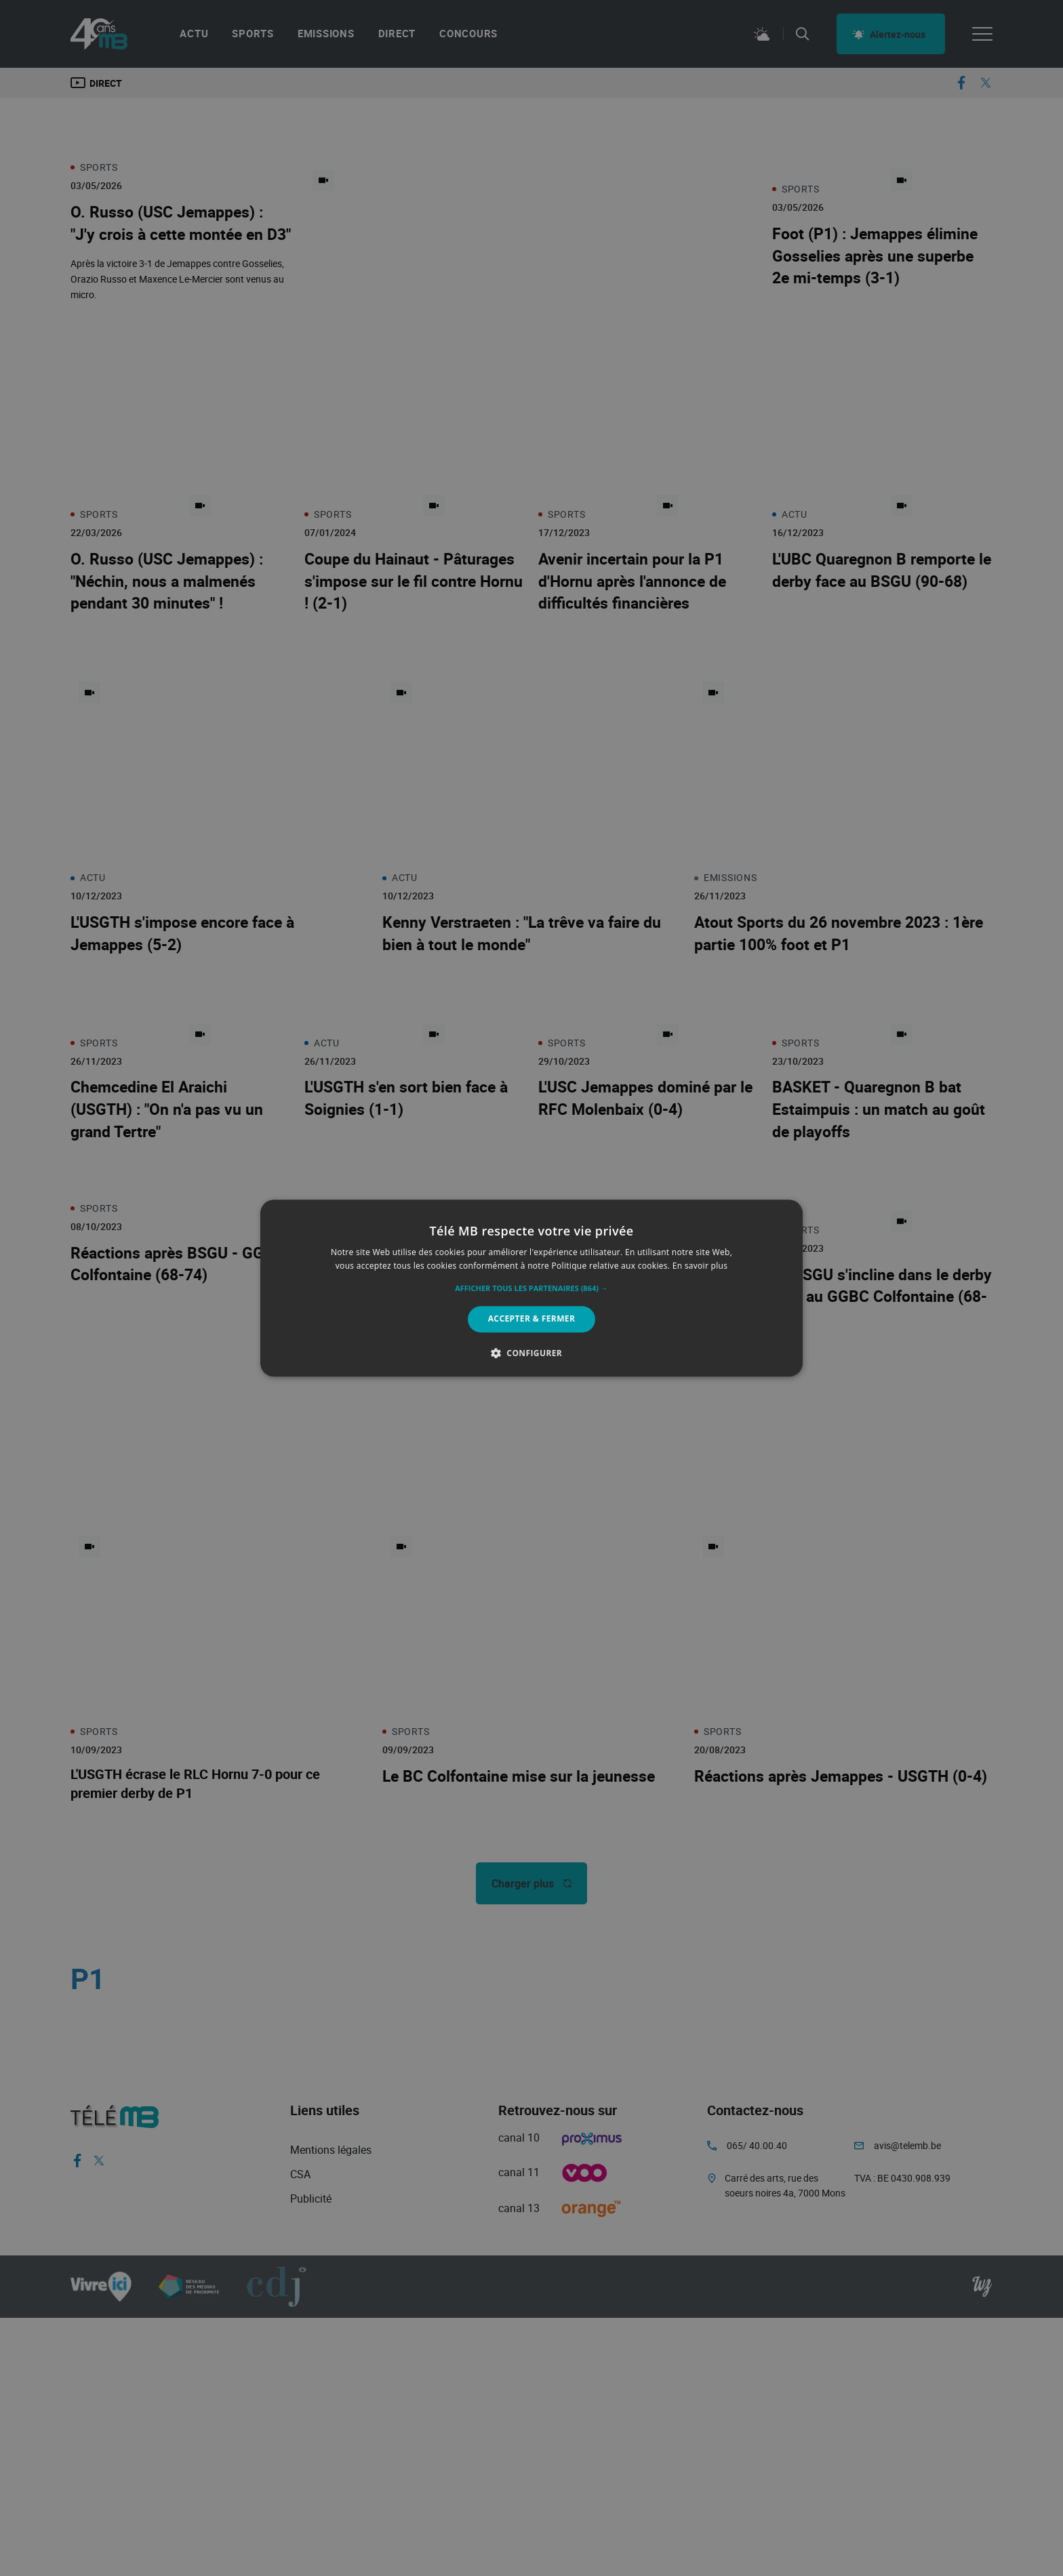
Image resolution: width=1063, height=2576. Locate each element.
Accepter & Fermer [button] (532, 1319)
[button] (531, 1289)
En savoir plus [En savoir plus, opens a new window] (700, 1265)
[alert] (531, 1288)
